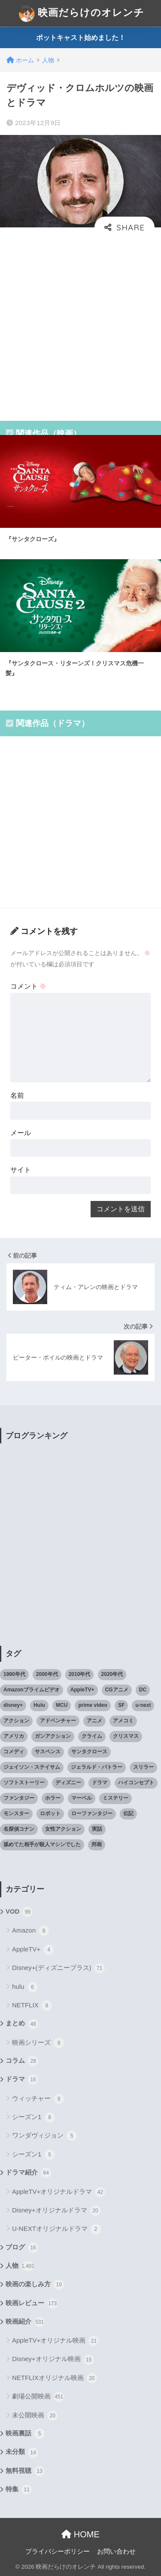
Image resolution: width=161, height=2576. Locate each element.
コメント (28, 986)
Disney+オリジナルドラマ (56, 2210)
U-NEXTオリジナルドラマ (56, 2229)
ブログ (22, 2247)
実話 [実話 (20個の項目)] (97, 1829)
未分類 (22, 2452)
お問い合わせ (116, 2551)
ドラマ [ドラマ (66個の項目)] (99, 1783)
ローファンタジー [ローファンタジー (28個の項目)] (91, 1813)
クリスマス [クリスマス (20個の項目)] (126, 1736)
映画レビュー (32, 2303)
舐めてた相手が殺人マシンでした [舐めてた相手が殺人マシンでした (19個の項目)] (42, 1844)
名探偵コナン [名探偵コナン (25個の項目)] (18, 1829)
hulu (25, 1987)
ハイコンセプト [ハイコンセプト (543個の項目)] (136, 1783)
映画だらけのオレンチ (82, 13)
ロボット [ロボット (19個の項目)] (50, 1813)
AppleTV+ (33, 1950)
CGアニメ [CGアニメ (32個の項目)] (116, 1690)
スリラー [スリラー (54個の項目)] (143, 1767)
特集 (19, 2489)
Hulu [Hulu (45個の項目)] (39, 1705)
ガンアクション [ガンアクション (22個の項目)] (53, 1736)
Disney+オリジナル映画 (53, 2360)
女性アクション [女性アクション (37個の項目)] (63, 1829)
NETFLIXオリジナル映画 (54, 2378)
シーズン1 (33, 2117)
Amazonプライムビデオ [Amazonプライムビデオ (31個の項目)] (31, 1690)
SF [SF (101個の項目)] (121, 1705)
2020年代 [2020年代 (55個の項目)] (112, 1674)
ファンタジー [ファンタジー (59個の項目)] (18, 1798)
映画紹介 (25, 2322)
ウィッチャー (38, 2099)
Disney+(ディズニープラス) (58, 1968)
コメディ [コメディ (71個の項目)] (13, 1752)
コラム (22, 2061)
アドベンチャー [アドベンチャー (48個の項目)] (58, 1721)
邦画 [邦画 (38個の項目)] (96, 1844)
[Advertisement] (80, 323)
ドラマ (22, 2079)
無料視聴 (25, 2471)
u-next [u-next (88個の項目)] (143, 1705)
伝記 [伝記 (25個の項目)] (128, 1813)
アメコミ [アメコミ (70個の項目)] (123, 1721)
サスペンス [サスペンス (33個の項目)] (48, 1752)
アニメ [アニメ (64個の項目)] (94, 1721)
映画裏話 (25, 2434)
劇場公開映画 (38, 2397)
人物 (20, 2266)
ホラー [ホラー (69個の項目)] (53, 1798)
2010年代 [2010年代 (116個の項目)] (80, 1674)
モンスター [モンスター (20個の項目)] (16, 1813)
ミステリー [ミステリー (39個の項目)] (115, 1798)
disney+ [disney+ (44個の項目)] (13, 1705)
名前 (17, 1095)
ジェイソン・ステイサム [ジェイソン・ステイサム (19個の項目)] (31, 1767)
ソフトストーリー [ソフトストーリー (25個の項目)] (24, 1783)
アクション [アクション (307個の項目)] (16, 1721)
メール (20, 1132)
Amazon (30, 1931)
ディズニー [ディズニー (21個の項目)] (68, 1783)
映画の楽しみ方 (35, 2284)
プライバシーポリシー (57, 2551)
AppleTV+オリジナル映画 (55, 2341)
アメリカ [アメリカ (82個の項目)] (13, 1736)
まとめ (22, 2024)
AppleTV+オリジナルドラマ (58, 2192)
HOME (80, 2534)
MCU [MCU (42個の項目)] (61, 1705)
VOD (19, 1912)
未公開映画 (35, 2416)
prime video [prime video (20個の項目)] (92, 1705)
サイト (20, 1169)
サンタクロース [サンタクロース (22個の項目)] (89, 1752)
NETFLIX (32, 2005)
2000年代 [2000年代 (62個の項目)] (47, 1674)
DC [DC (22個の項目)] (142, 1690)
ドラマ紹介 (28, 2173)
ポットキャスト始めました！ (80, 37)
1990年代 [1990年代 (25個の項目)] (14, 1674)
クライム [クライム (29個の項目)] (92, 1736)
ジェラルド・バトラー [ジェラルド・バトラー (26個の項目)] (96, 1767)
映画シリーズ (38, 2043)
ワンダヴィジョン (44, 2136)
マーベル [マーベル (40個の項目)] (81, 1798)
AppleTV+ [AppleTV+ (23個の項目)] (82, 1690)
